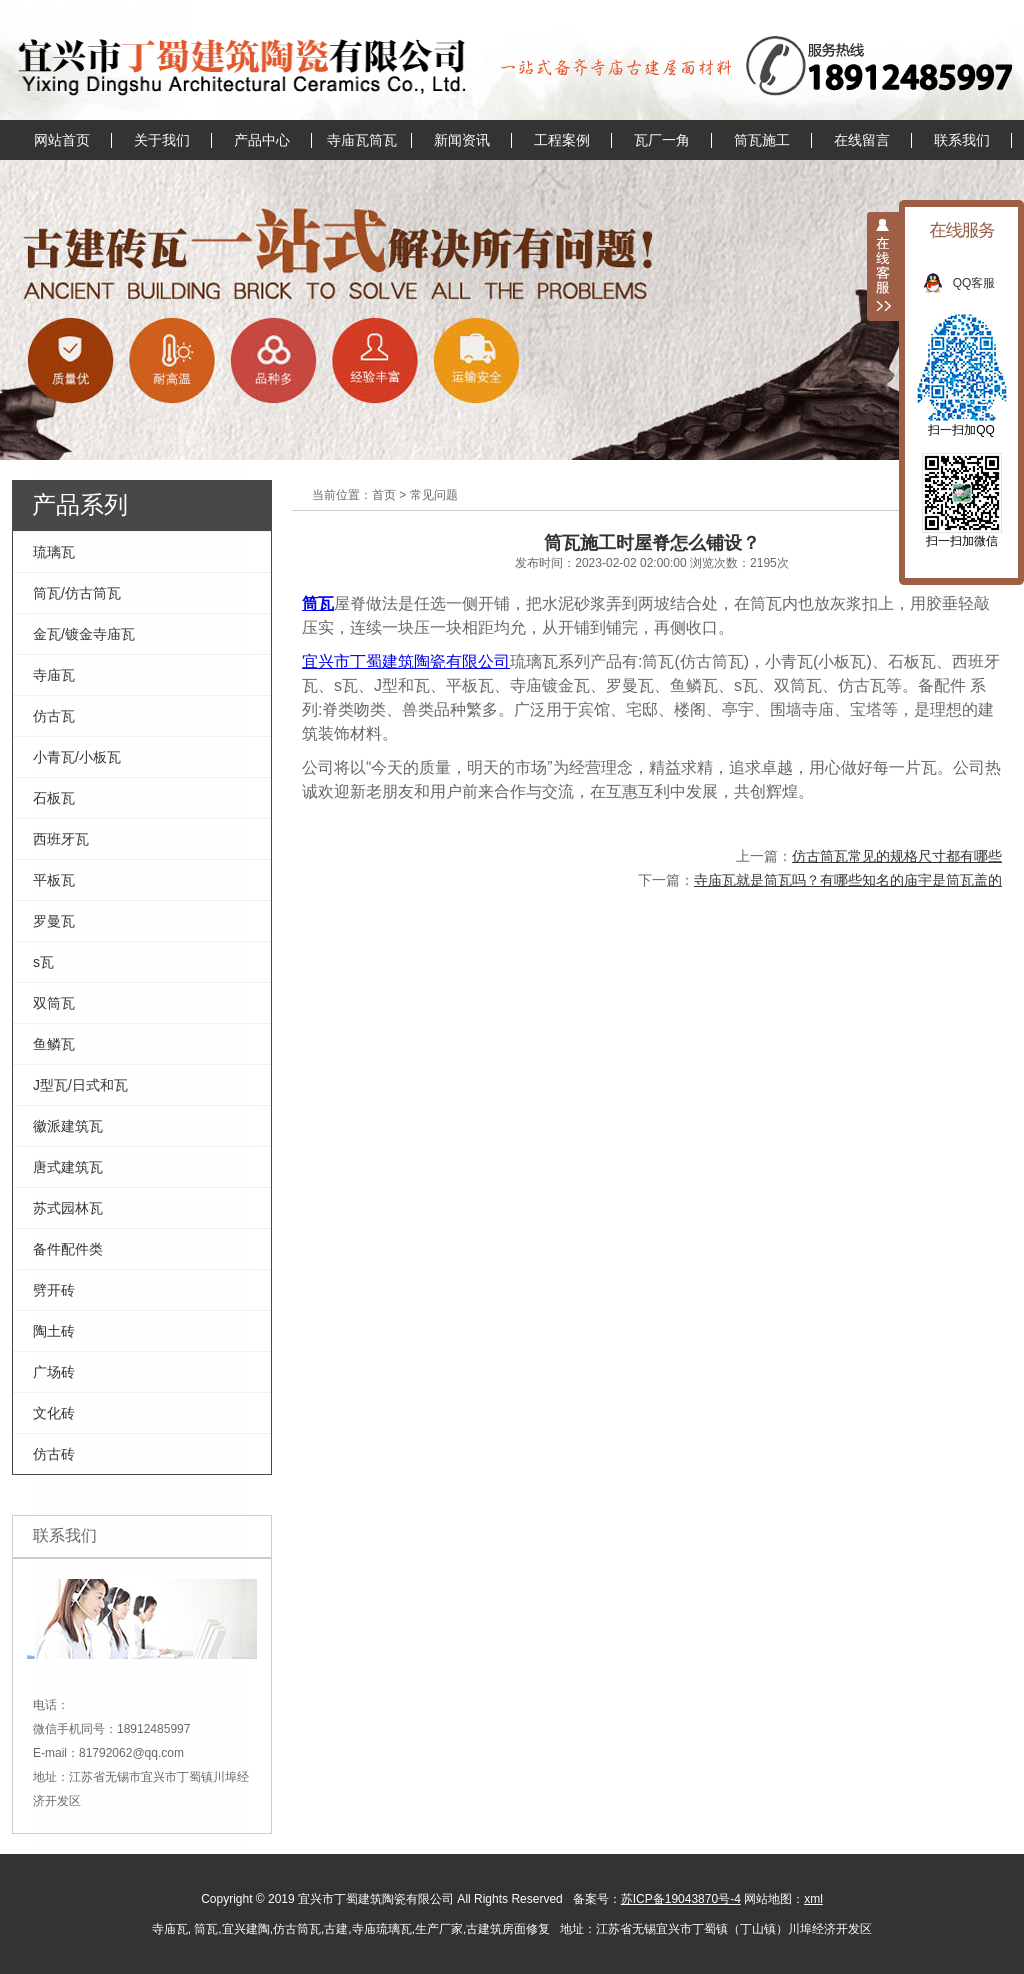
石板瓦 (54, 798)
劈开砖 (54, 1290)
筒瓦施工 (762, 140)
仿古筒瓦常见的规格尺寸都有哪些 (897, 856)
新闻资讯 (462, 140)
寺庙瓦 (54, 675)
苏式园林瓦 (68, 1208)
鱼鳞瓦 (54, 1044)
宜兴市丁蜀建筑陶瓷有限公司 (406, 661)
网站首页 (62, 140)
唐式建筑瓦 (68, 1167)
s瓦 (43, 962)
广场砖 (54, 1372)
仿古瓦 (54, 716)
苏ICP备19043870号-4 (681, 1899)
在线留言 (862, 140)
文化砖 (54, 1413)
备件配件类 (68, 1249)
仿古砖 (54, 1454)
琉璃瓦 (54, 552)
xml (813, 1899)
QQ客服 (984, 283)
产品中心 (262, 140)
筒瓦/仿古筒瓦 (77, 593)
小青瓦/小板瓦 (77, 757)
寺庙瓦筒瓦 (362, 140)
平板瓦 (54, 880)
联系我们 (962, 140)
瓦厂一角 (662, 140)
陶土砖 (54, 1331)
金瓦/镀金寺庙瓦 (84, 634)
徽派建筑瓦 (68, 1126)
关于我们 (162, 140)
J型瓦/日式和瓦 (80, 1085)
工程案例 (562, 140)
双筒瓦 (54, 1003)
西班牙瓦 (61, 839)
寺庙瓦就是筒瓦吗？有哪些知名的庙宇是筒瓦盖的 (848, 880)
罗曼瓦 (54, 921)
